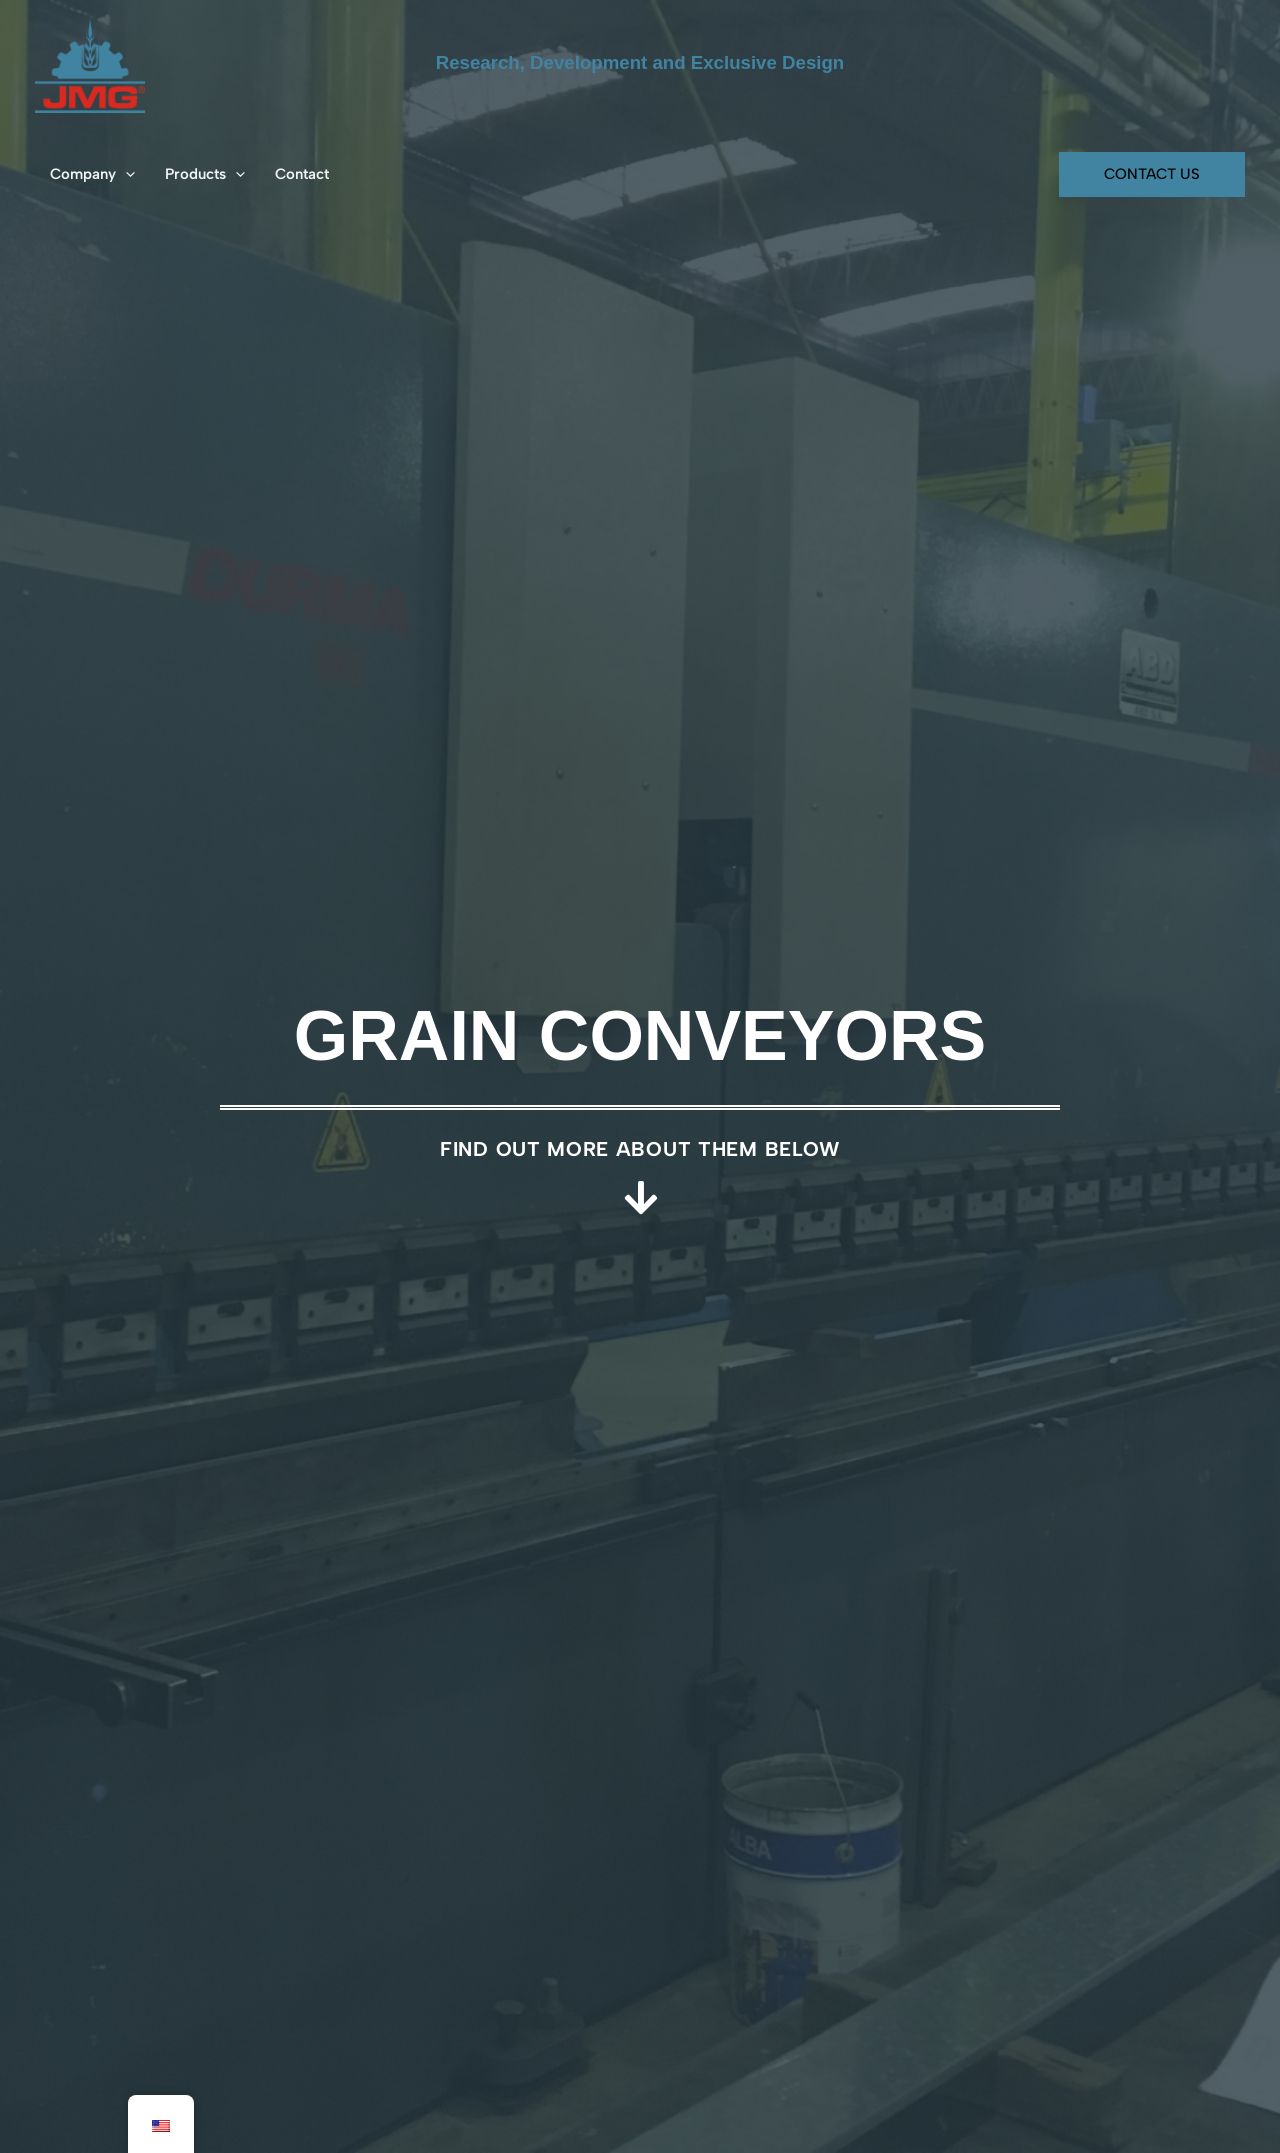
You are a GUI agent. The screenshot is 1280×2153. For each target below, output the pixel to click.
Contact (302, 174)
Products (205, 174)
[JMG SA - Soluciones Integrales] (90, 62)
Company (92, 174)
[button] (125, 174)
